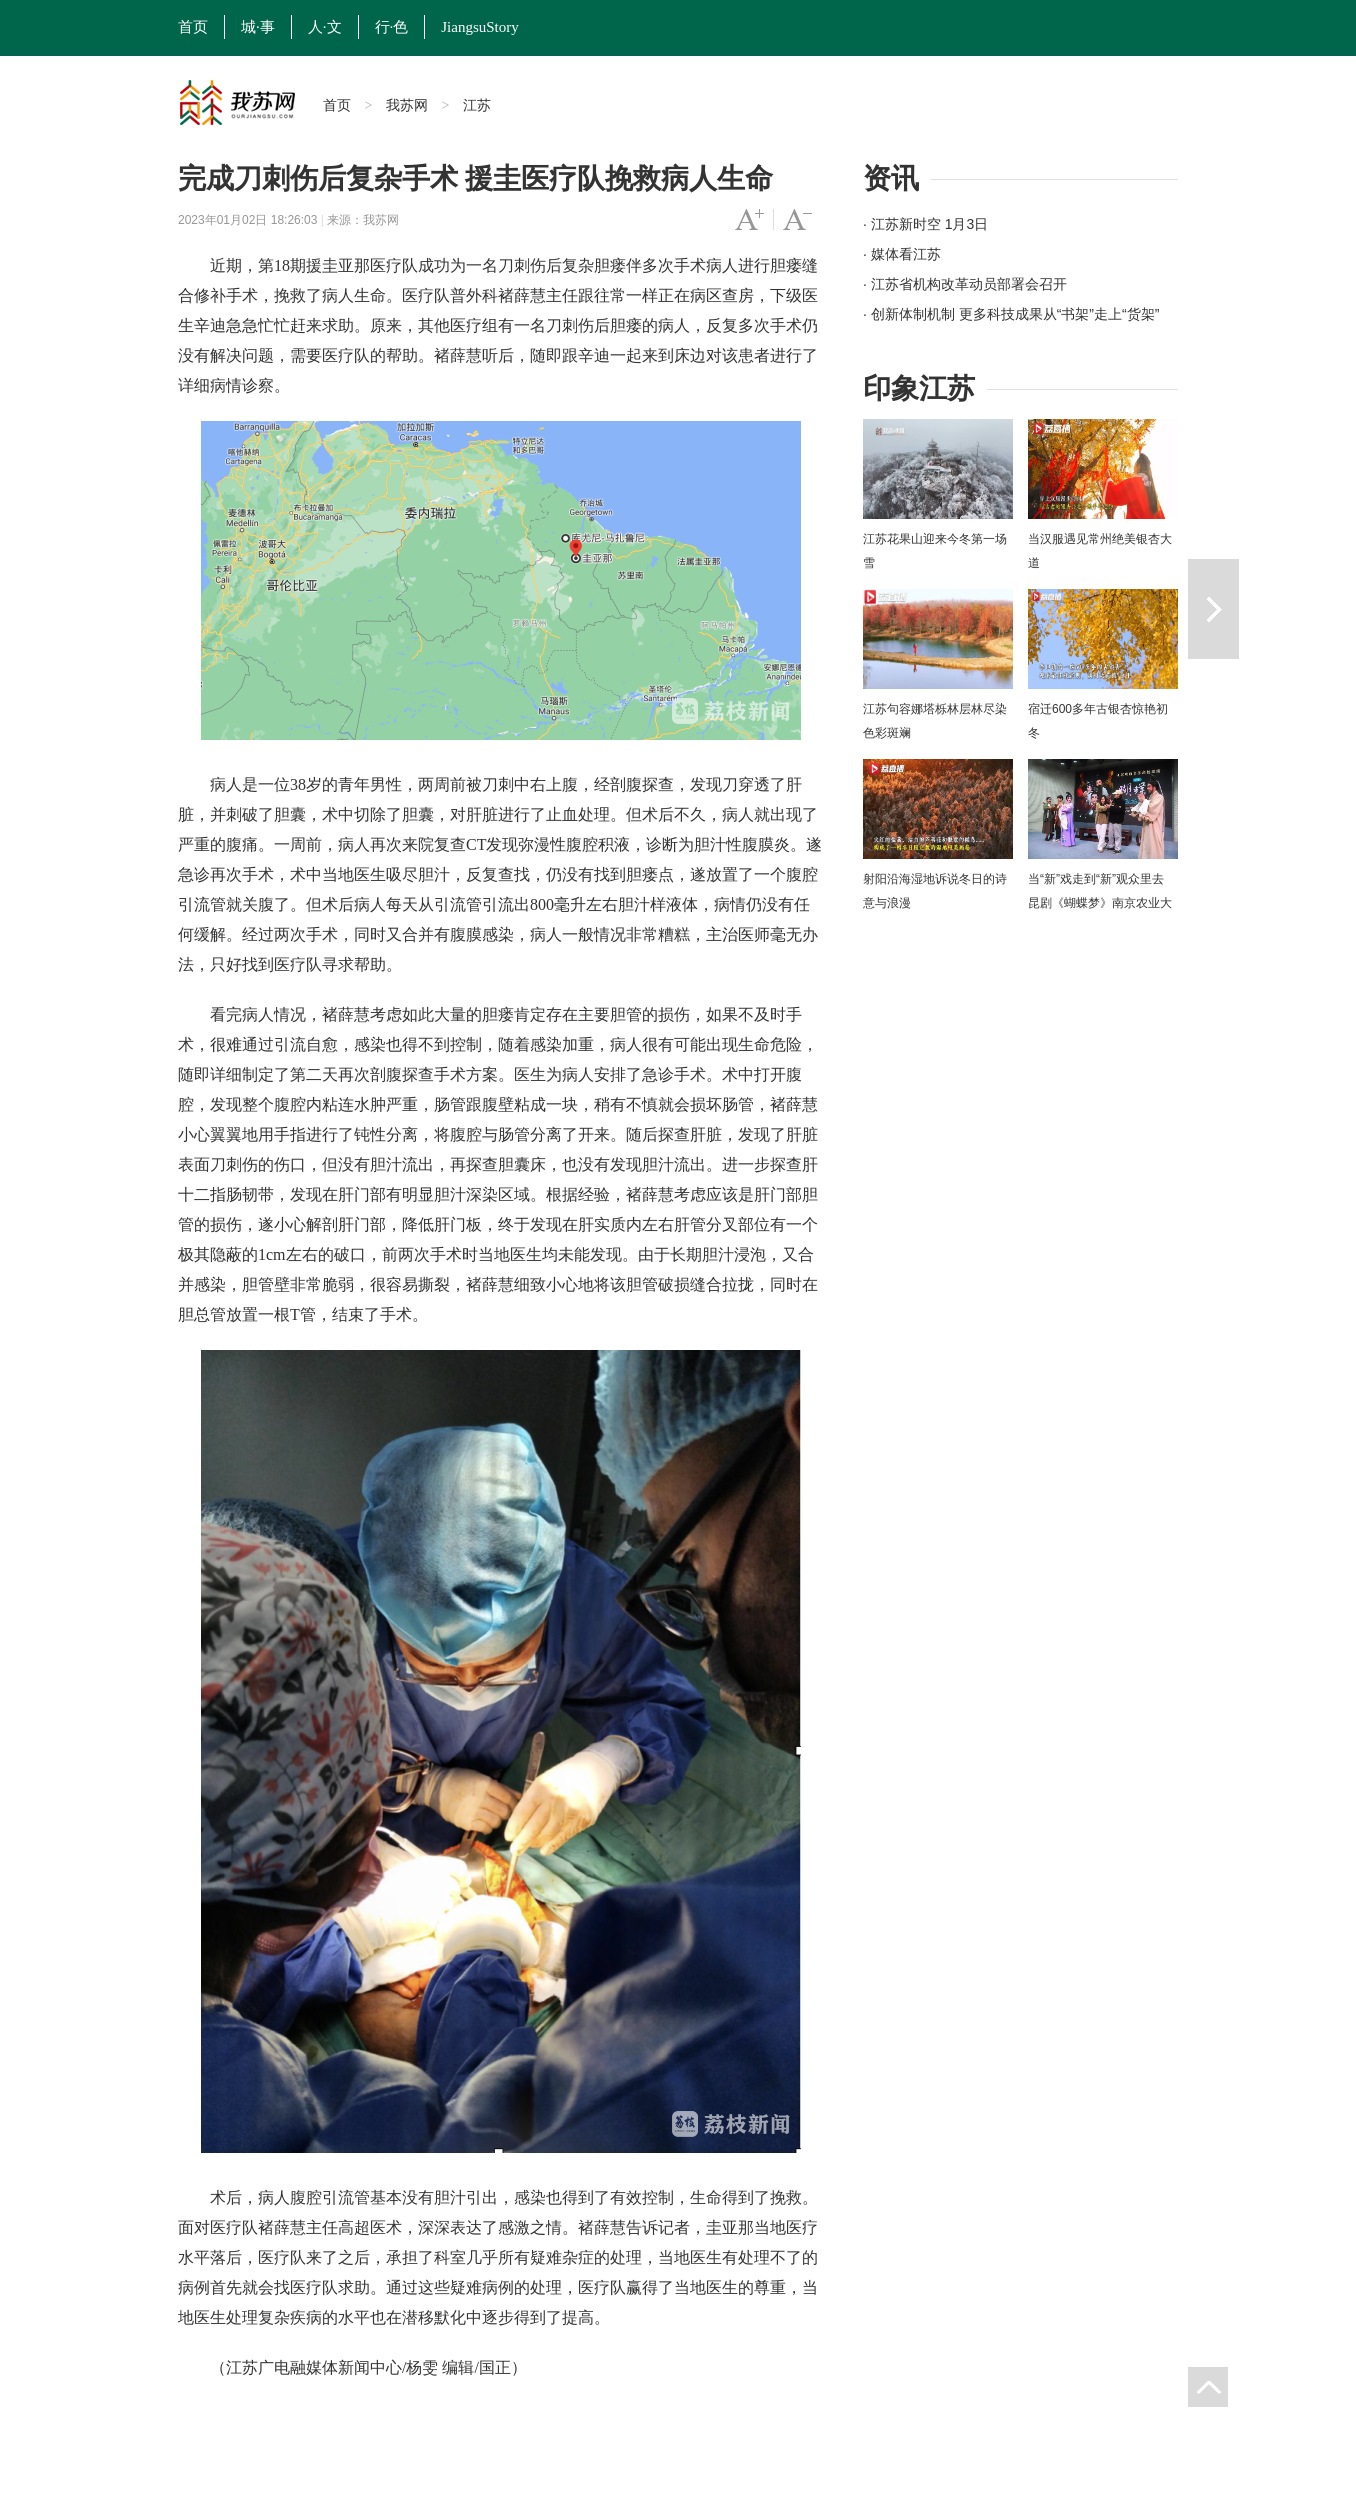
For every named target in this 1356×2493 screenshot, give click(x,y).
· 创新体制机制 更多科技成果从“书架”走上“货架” (1011, 314)
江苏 (477, 105)
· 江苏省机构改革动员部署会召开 (965, 284)
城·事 (258, 27)
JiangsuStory (480, 27)
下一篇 (1213, 609)
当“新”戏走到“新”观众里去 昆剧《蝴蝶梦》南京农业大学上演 (1100, 903)
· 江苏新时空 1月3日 (925, 224)
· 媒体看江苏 (902, 254)
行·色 (392, 27)
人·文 (325, 27)
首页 (193, 27)
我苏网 (407, 105)
